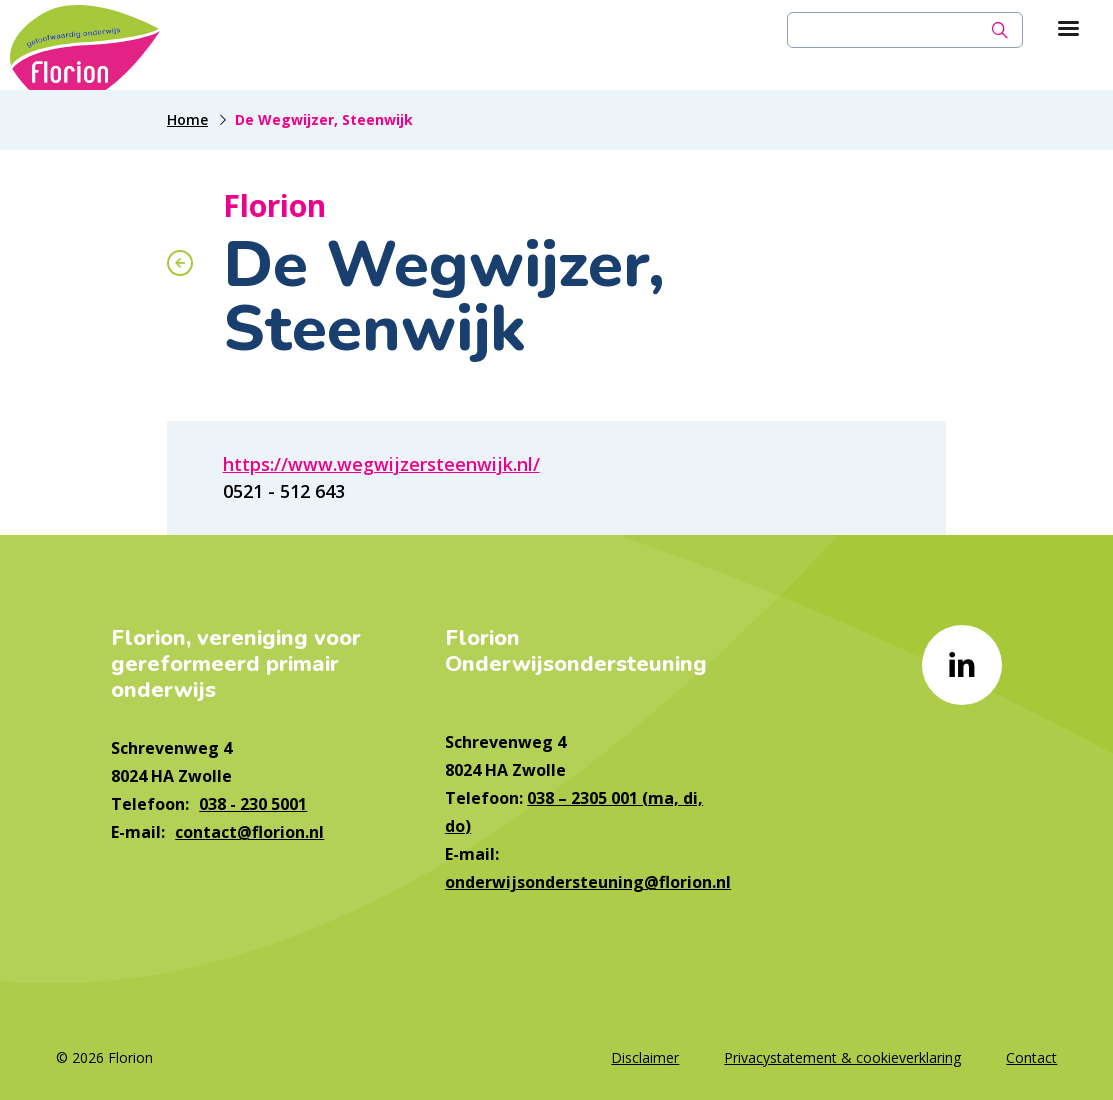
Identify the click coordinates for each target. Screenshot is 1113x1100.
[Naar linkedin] (962, 665)
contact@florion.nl (249, 832)
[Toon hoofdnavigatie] (1068, 30)
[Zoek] (1000, 30)
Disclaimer (645, 1057)
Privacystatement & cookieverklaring (842, 1057)
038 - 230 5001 (253, 804)
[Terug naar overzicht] (180, 263)
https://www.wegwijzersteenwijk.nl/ (381, 464)
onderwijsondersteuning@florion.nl (588, 882)
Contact (1031, 1057)
